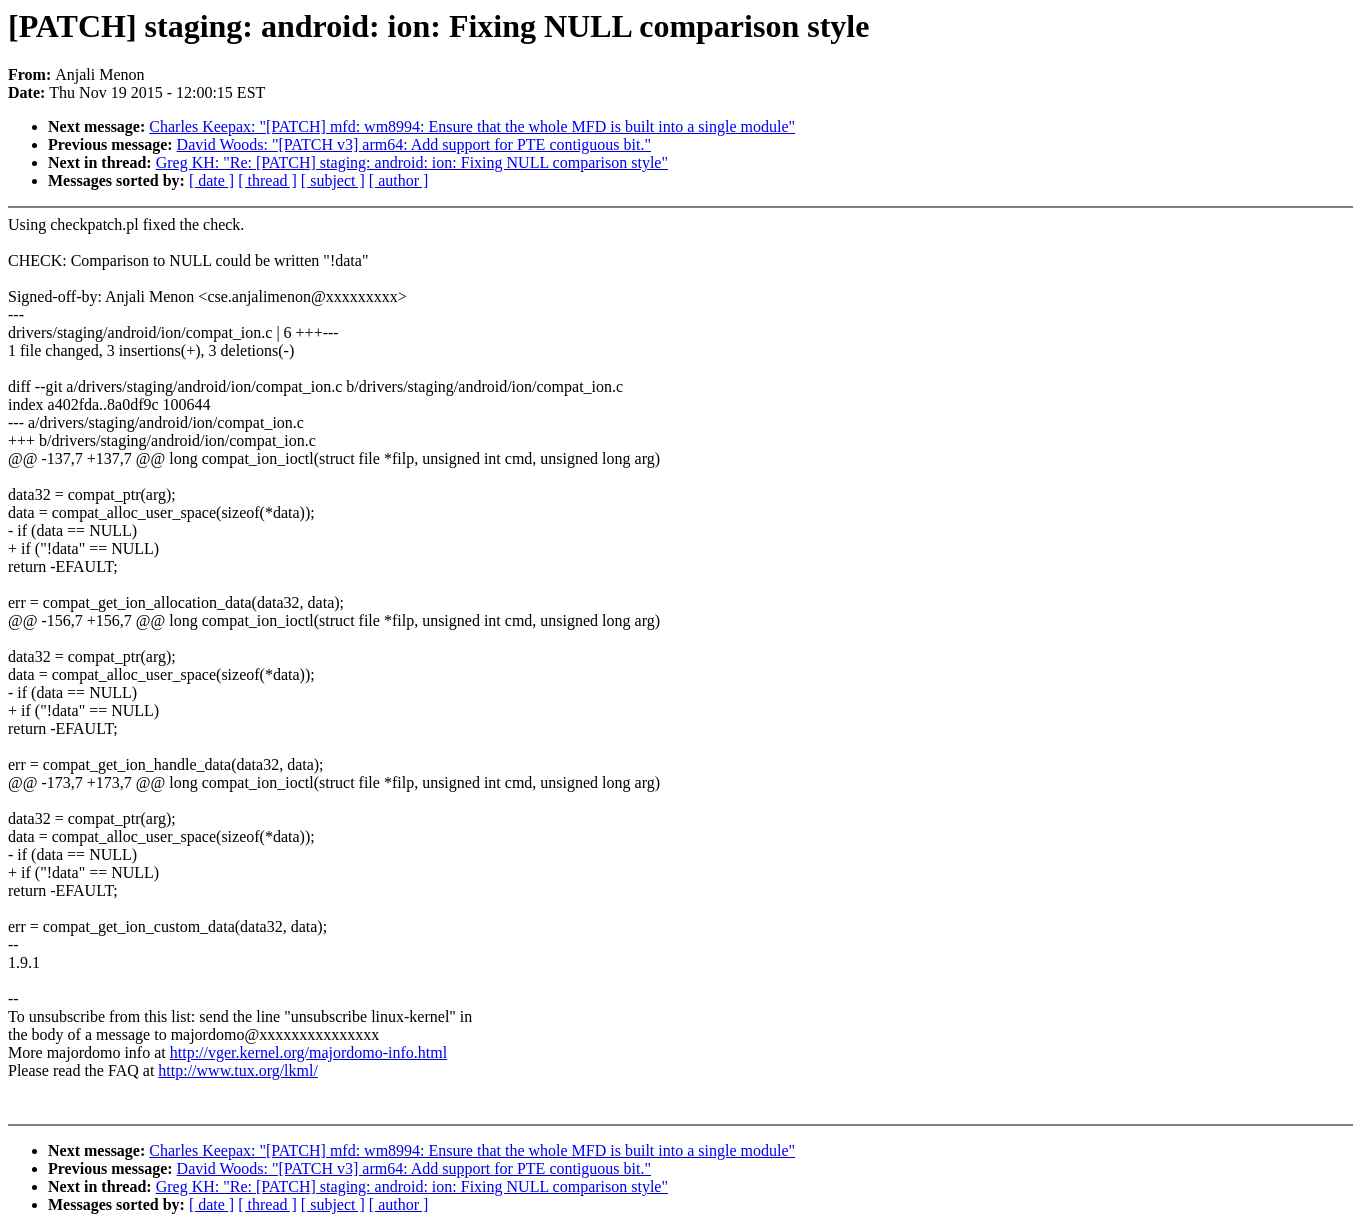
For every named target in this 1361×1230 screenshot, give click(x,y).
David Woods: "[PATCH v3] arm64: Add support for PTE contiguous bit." (414, 144)
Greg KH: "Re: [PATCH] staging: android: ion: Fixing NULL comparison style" (412, 162)
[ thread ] (267, 180)
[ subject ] (333, 180)
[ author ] (399, 180)
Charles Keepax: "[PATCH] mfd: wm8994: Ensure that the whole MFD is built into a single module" (472, 126)
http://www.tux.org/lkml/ (238, 1070)
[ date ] (211, 180)
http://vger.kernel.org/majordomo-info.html (308, 1052)
